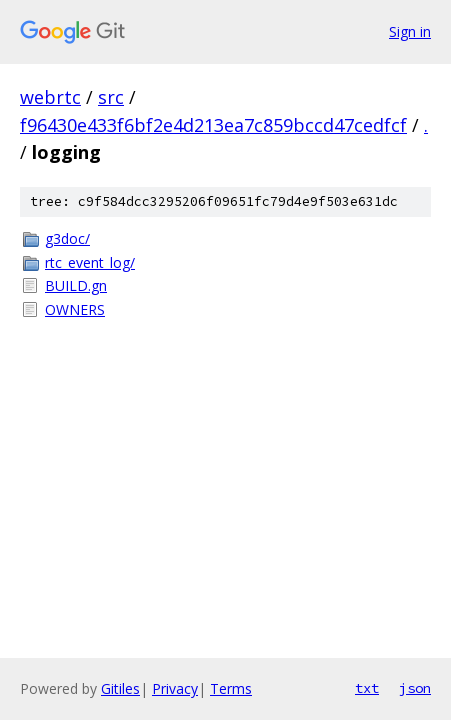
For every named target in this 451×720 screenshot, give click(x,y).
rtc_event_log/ (90, 262)
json (415, 688)
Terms (231, 688)
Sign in (410, 31)
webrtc (50, 97)
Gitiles (120, 688)
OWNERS (75, 309)
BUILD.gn (76, 285)
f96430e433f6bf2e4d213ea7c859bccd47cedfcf (213, 125)
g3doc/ (67, 238)
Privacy (175, 688)
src (111, 97)
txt (367, 688)
